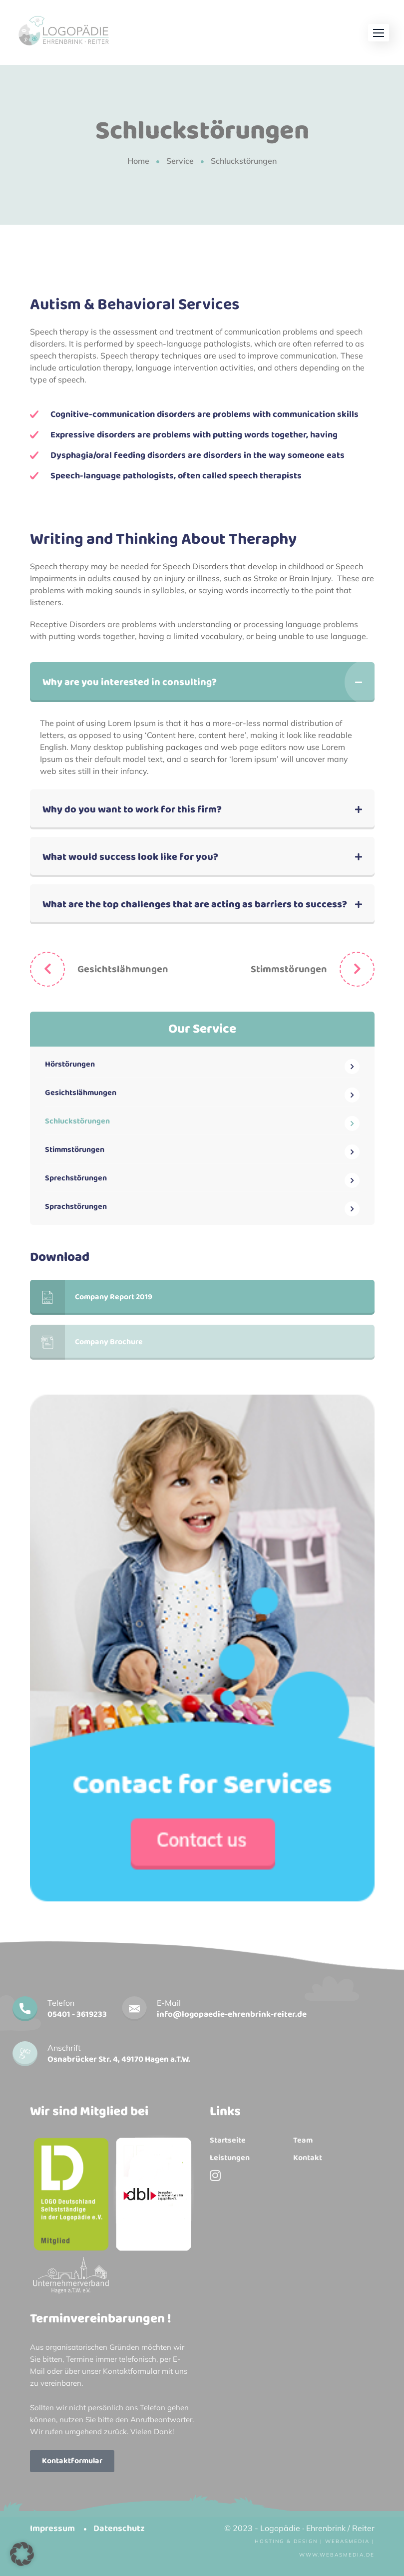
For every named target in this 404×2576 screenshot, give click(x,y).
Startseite (228, 2141)
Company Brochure (86, 1342)
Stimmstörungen (289, 969)
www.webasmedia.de (337, 2555)
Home (138, 161)
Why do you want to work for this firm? (132, 809)
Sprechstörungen (76, 1178)
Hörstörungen (70, 1064)
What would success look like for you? (130, 857)
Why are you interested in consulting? (129, 682)
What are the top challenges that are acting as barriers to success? (194, 904)
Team (303, 2141)
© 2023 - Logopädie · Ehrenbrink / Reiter (299, 2528)
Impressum (52, 2529)
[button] (378, 32)
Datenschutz (119, 2529)
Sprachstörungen (76, 1206)
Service (180, 161)
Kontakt (307, 2158)
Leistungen (230, 2158)
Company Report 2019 (91, 1297)
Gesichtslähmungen (122, 969)
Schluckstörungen (77, 1121)
